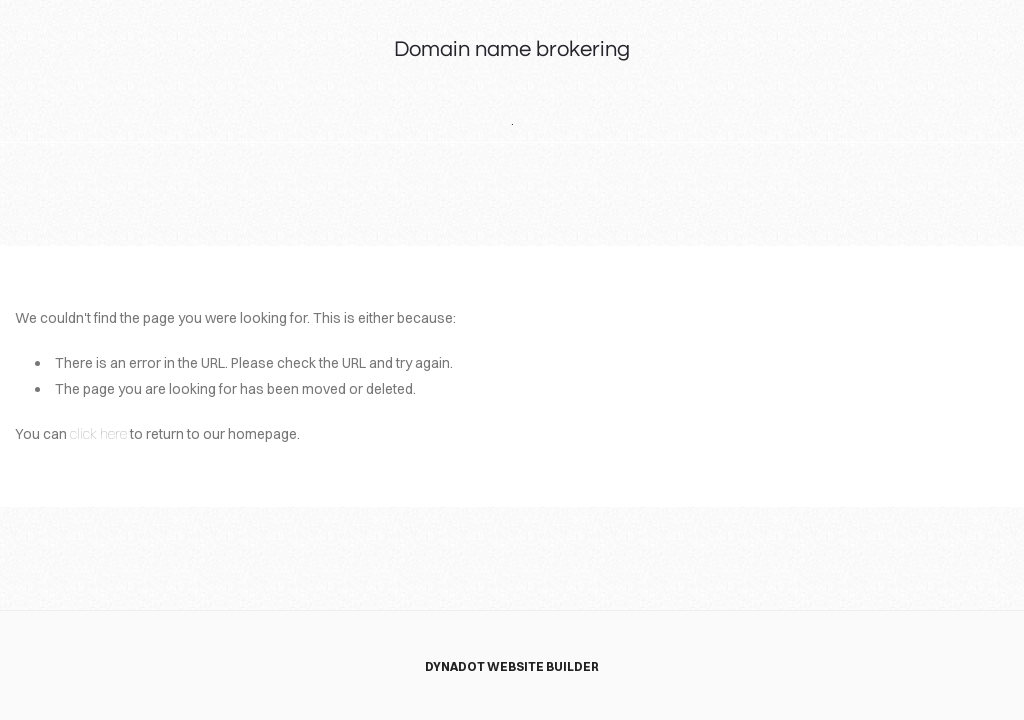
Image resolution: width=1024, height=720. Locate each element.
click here (98, 434)
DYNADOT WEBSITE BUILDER (512, 666)
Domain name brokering (512, 49)
